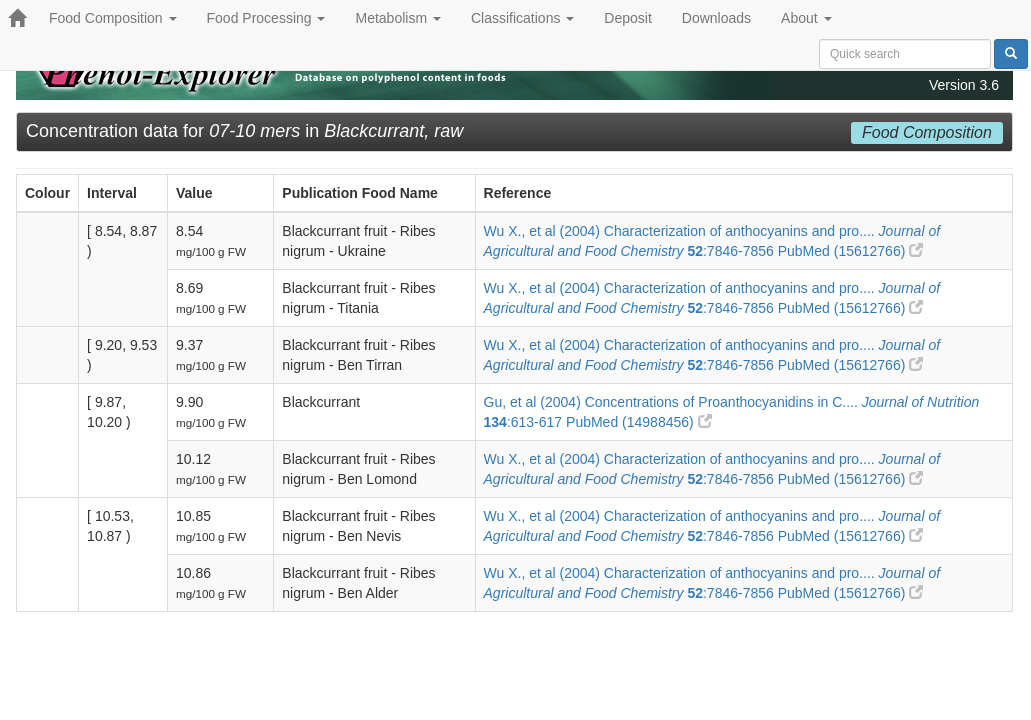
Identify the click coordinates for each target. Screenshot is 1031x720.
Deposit (627, 18)
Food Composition (113, 18)
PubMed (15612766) (851, 251)
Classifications (522, 18)
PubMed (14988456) (639, 422)
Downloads (716, 18)
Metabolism (397, 18)
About (806, 18)
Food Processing (266, 18)
